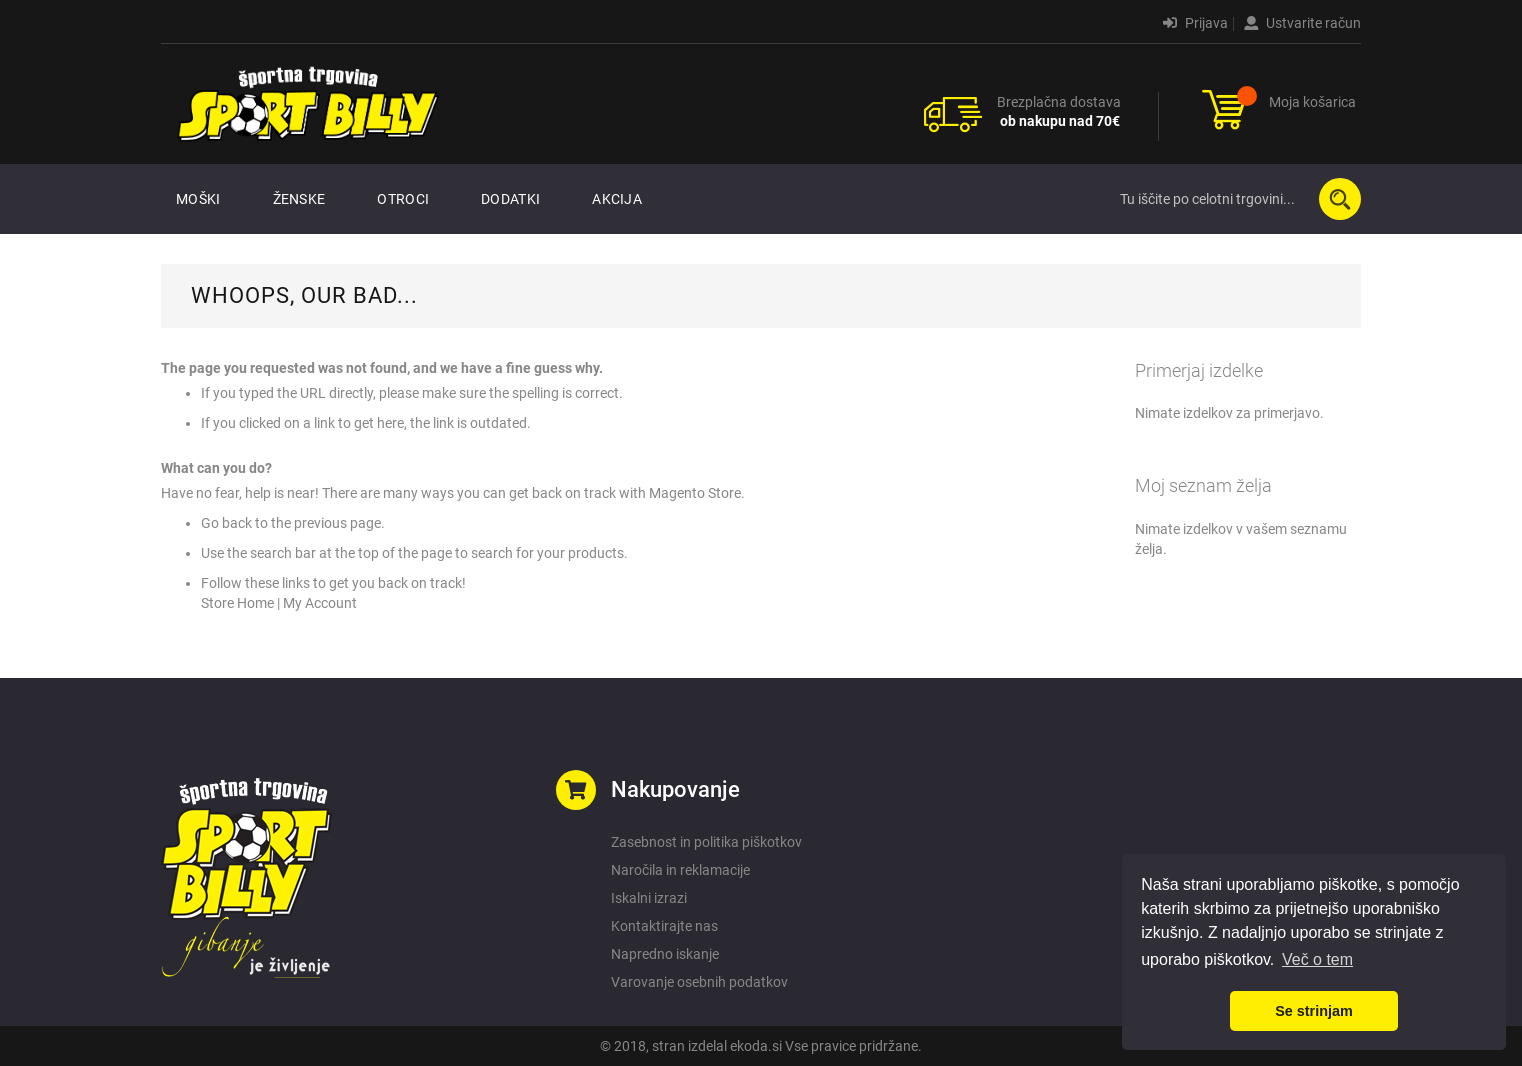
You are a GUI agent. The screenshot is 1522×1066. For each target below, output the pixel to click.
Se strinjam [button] (1314, 1011)
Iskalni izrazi (649, 898)
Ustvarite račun (1302, 23)
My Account (320, 603)
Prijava (1195, 23)
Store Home (237, 603)
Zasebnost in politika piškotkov (706, 842)
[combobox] (1236, 199)
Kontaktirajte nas (664, 926)
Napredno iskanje (665, 954)
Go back (226, 523)
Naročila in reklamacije (680, 870)
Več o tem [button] (1317, 959)
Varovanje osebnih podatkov (699, 982)
